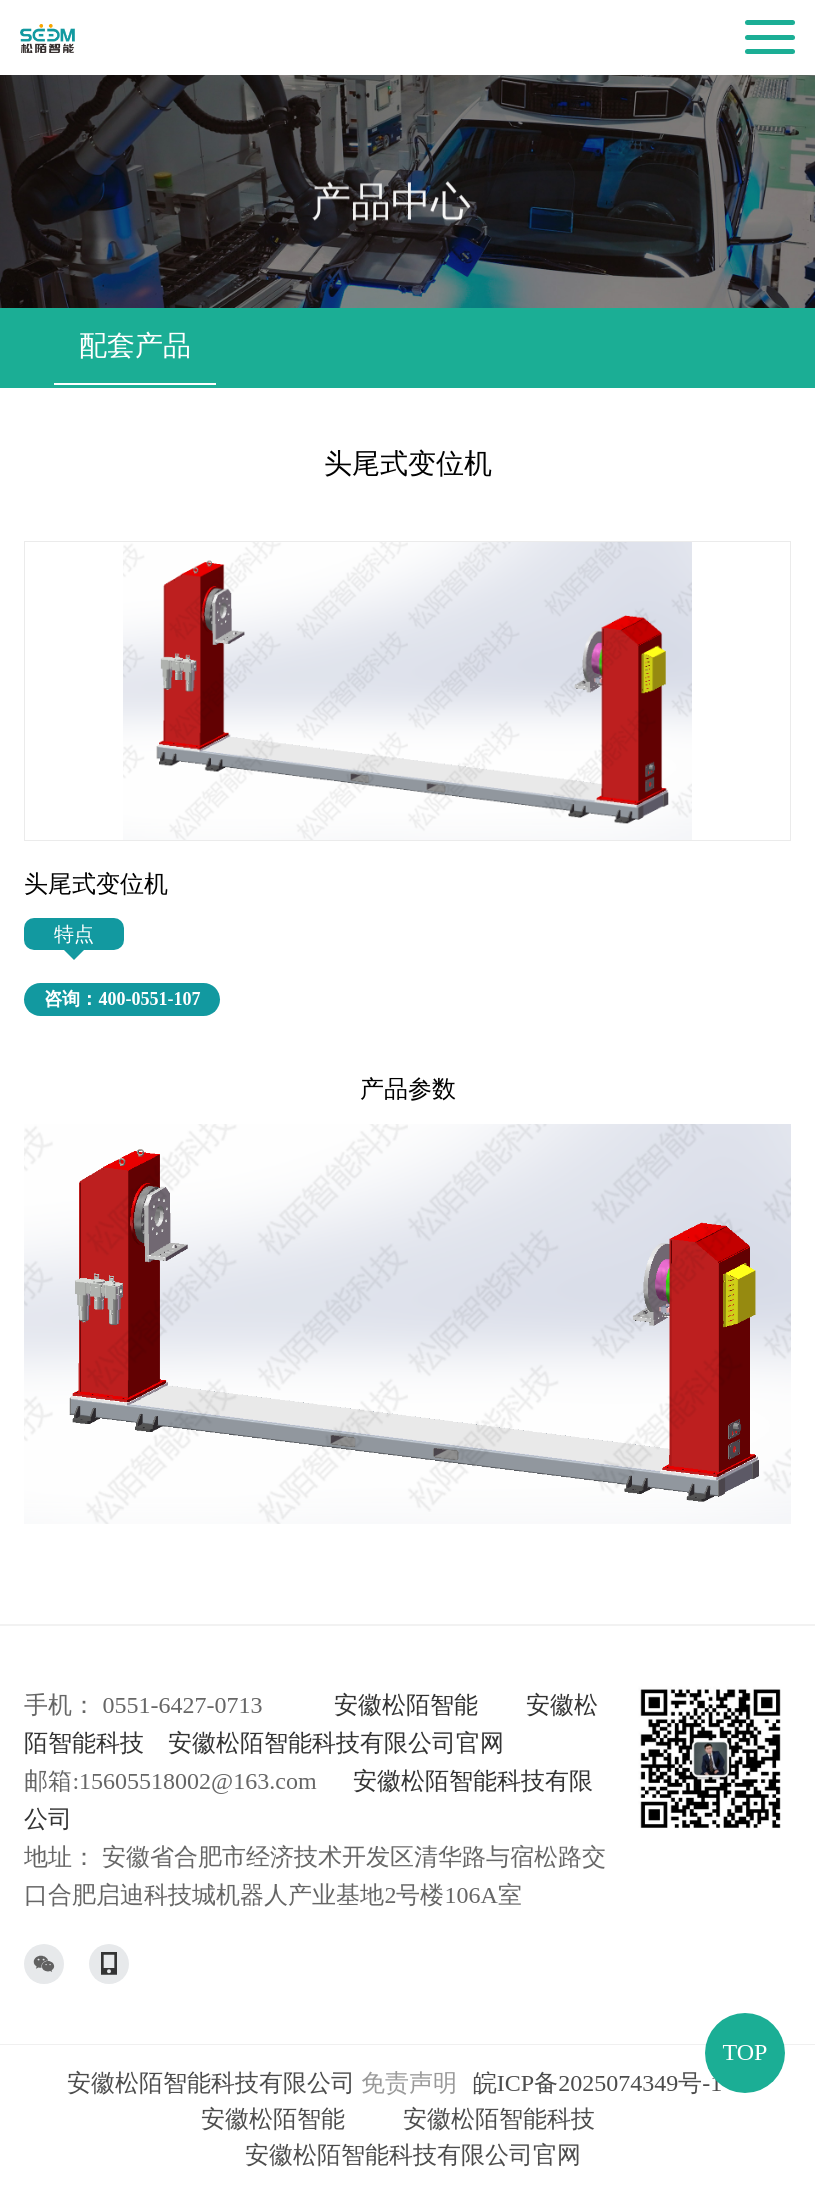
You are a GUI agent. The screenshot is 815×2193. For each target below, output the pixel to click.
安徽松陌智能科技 (499, 2119)
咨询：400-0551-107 (122, 999)
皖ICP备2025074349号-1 (597, 2083)
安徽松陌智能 (406, 1705)
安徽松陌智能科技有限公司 (211, 2083)
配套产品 (135, 345)
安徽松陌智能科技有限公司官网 (336, 1743)
